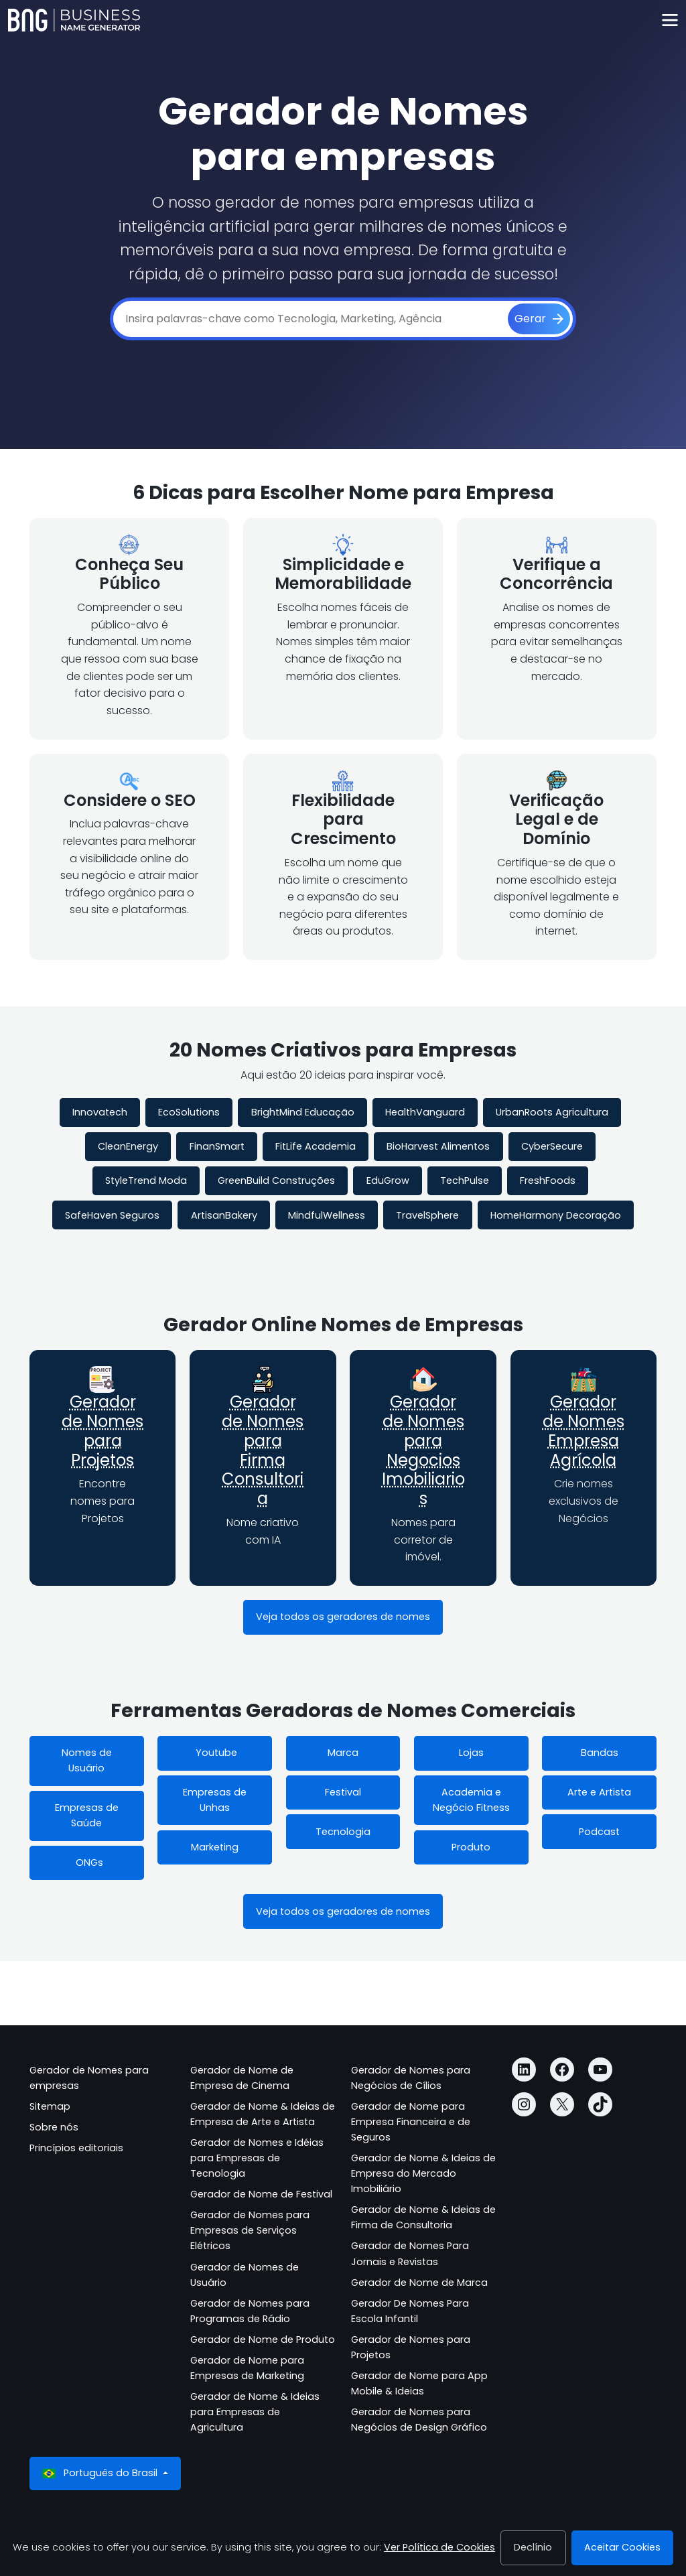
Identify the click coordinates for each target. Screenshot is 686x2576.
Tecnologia (343, 1831)
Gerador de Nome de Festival (261, 2194)
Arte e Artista (599, 1792)
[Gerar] (539, 318)
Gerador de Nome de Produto (262, 2339)
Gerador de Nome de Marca (419, 2282)
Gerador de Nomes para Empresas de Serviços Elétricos (250, 2230)
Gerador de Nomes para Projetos (102, 1431)
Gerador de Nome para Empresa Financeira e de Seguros (410, 2122)
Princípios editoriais (76, 2148)
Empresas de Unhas (215, 1799)
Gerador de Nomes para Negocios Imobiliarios (423, 1450)
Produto (471, 1847)
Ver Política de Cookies (439, 2547)
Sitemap (49, 2106)
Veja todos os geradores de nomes (343, 1616)
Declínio (533, 2547)
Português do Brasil (101, 2473)
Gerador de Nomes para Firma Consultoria (262, 1450)
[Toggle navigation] (669, 20)
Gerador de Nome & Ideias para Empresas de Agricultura (255, 2412)
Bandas (599, 1752)
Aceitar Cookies (622, 2547)
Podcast (599, 1831)
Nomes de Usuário (87, 1760)
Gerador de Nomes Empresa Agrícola (583, 1431)
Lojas (471, 1752)
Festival (343, 1792)
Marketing (214, 1847)
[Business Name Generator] (74, 20)
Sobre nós (53, 2127)
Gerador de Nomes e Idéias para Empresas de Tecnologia (257, 2158)
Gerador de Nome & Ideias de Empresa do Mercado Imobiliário (423, 2173)
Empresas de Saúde (87, 1815)
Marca (343, 1752)
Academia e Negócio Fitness (471, 1799)
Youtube (215, 1752)
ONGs (86, 1862)
